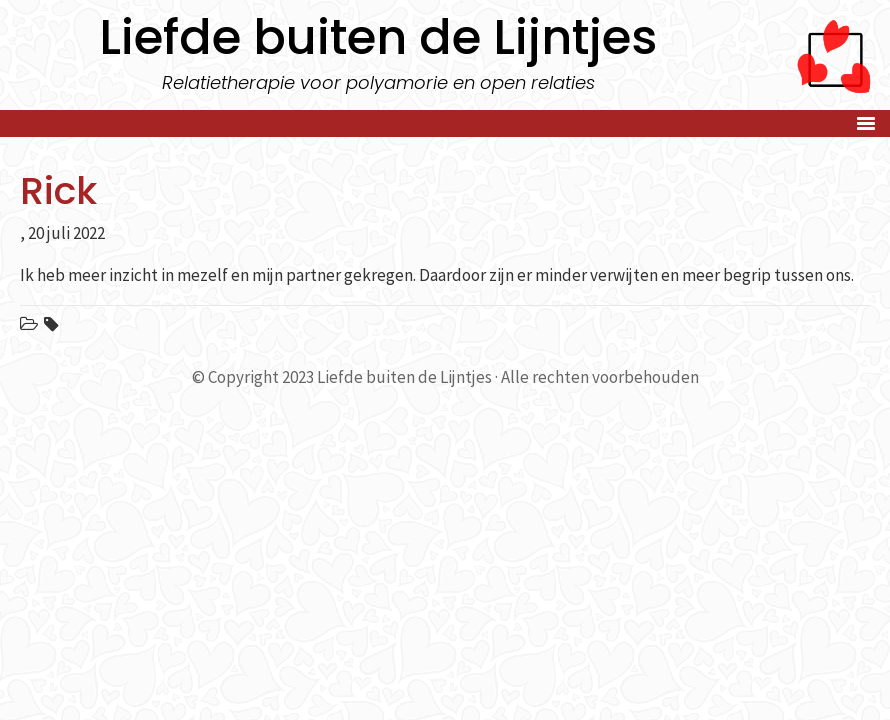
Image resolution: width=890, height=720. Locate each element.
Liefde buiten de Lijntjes (378, 37)
